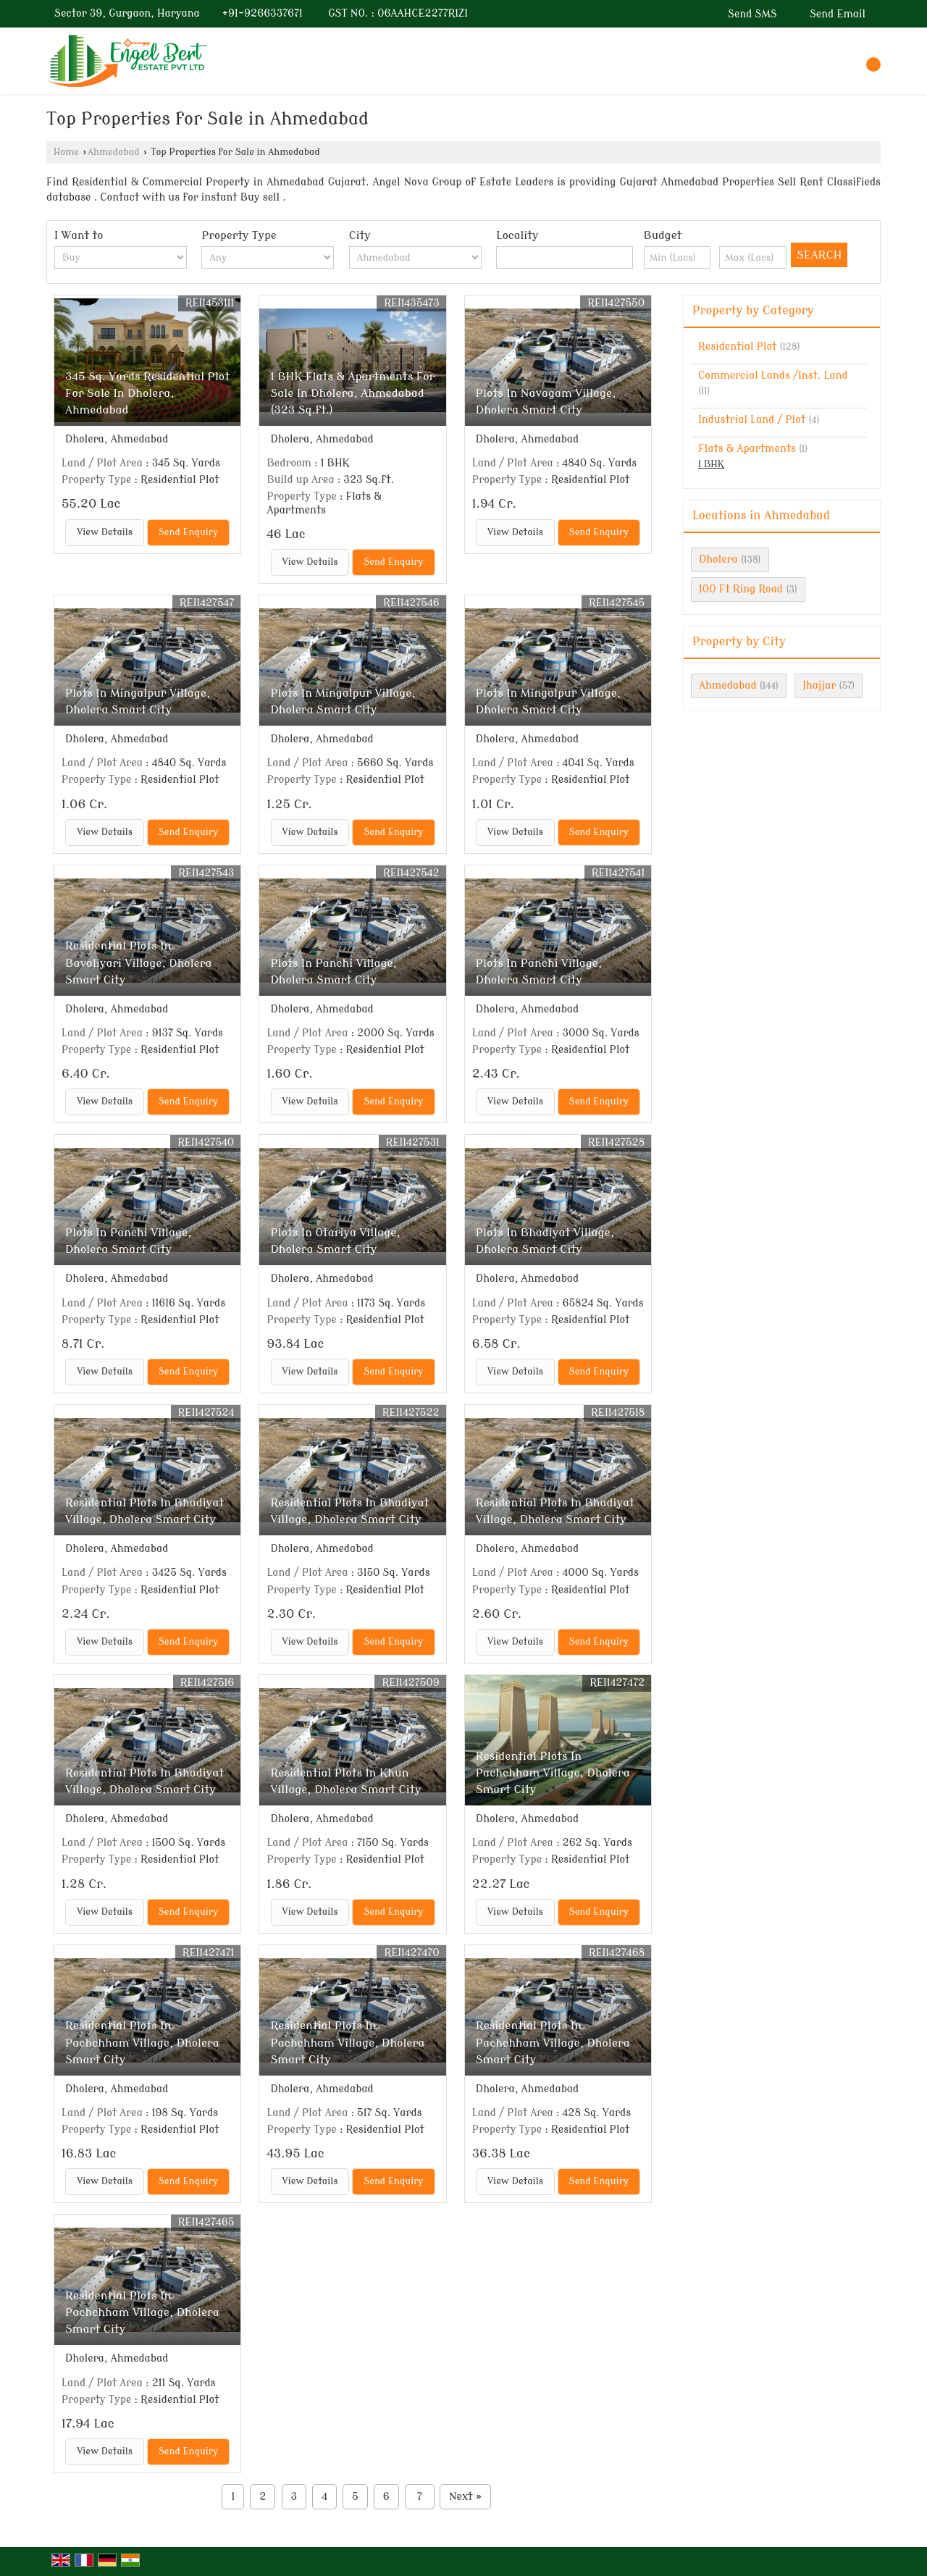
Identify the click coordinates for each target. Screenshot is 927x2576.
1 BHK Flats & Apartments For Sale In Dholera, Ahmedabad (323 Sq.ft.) (352, 393)
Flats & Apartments (747, 448)
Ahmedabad (114, 152)
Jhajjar (819, 685)
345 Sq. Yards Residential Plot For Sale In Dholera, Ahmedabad (147, 393)
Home (66, 152)
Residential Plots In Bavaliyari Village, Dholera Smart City (138, 962)
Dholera (718, 559)
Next (465, 2496)
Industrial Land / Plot (751, 419)
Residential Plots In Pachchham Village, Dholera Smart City (553, 1773)
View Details (105, 532)
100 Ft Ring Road (741, 589)
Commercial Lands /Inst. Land (773, 375)
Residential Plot (737, 346)
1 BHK (711, 464)
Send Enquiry (188, 532)
